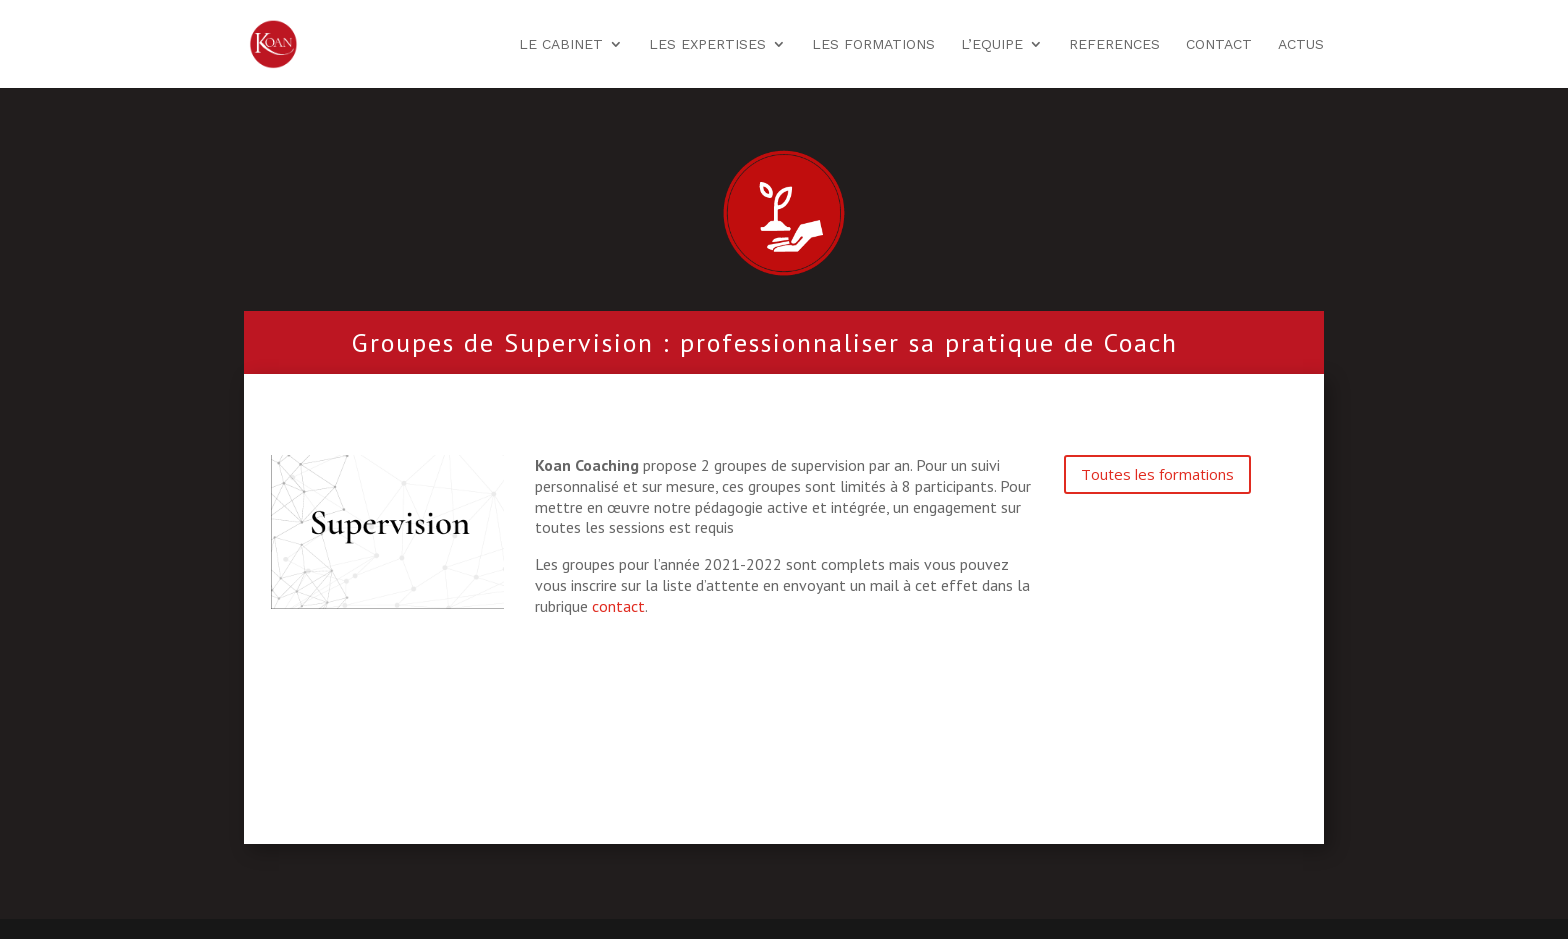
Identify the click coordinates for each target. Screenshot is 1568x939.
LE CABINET (561, 44)
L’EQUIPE (992, 44)
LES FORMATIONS (873, 44)
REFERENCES (1114, 44)
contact (618, 606)
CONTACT (1219, 44)
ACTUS (1301, 44)
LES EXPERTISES (707, 44)
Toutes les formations (1157, 474)
